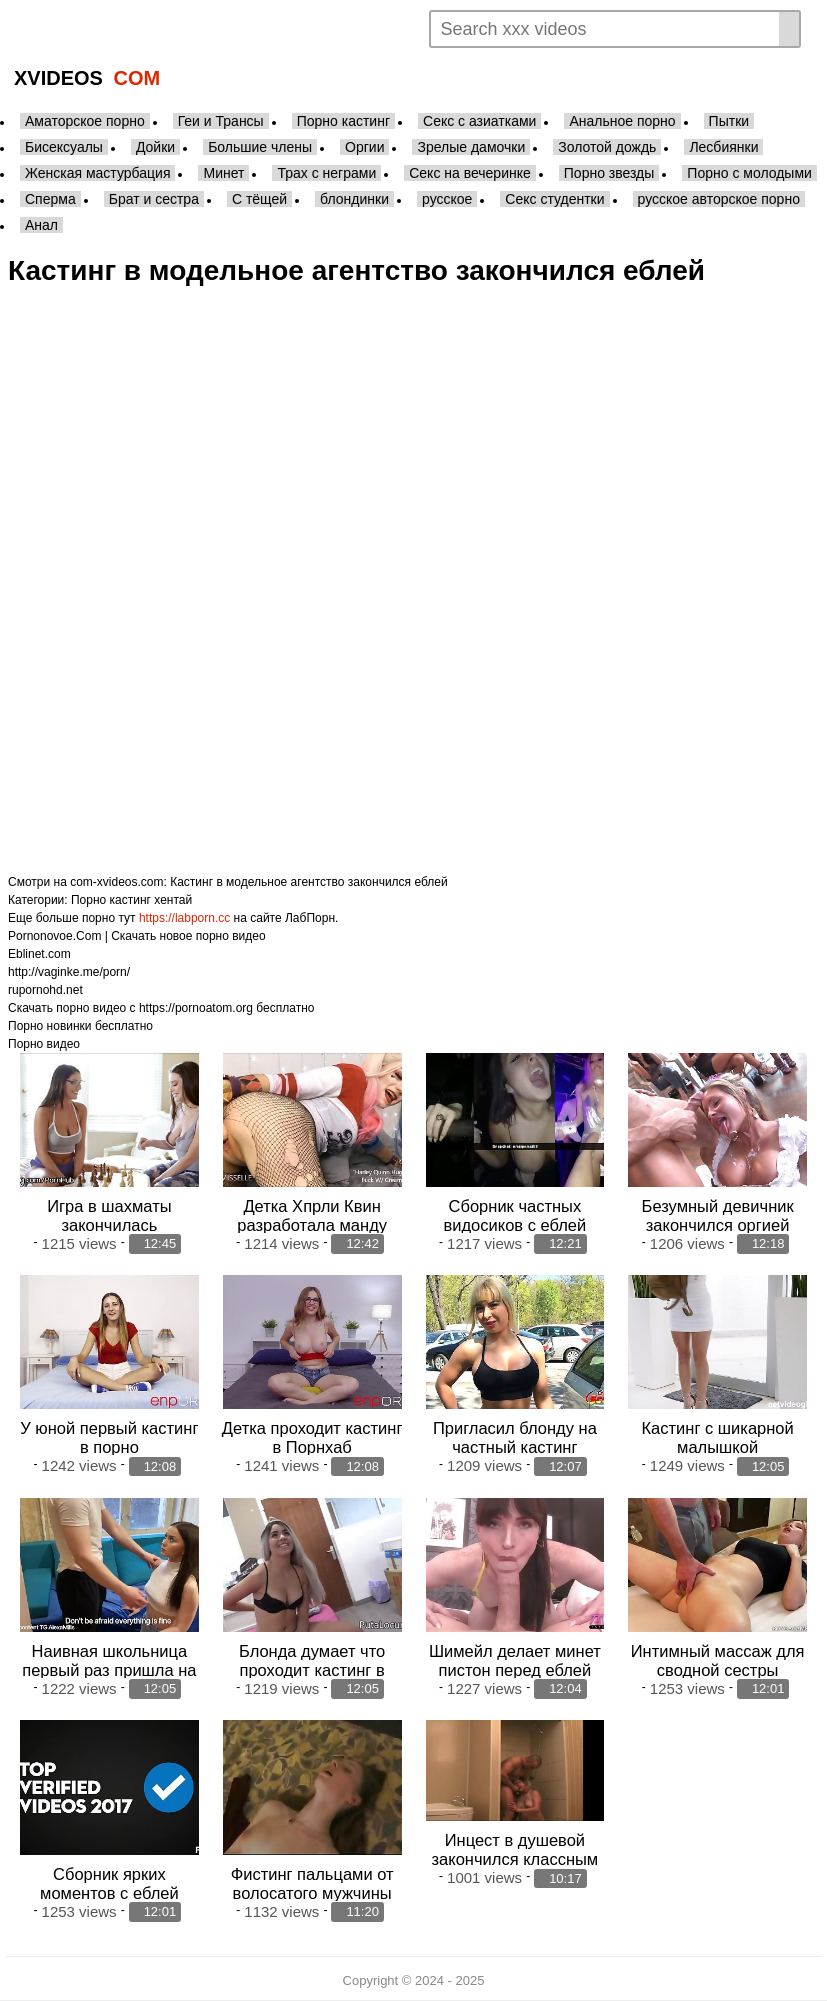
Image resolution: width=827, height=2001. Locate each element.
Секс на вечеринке (470, 173)
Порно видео (44, 1044)
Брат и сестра (154, 199)
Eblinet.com (39, 954)
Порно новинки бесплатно (80, 1026)
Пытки (729, 121)
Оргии (364, 147)
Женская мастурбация (97, 173)
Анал (41, 225)
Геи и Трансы (221, 121)
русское (447, 199)
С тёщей (259, 199)
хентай (173, 900)
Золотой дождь (607, 147)
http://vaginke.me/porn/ (69, 972)
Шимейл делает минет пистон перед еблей (515, 1660)
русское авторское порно (719, 199)
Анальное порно (622, 121)
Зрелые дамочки (471, 147)
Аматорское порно (85, 121)
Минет (223, 173)
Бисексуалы (64, 147)
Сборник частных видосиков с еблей (515, 1215)
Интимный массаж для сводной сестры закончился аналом (718, 1670)
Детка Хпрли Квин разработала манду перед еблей (312, 1225)
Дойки (155, 147)
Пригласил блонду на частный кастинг (515, 1437)
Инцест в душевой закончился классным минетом (515, 1859)
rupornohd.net (45, 990)
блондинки (354, 199)
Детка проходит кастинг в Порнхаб (312, 1437)
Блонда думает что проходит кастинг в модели (312, 1670)
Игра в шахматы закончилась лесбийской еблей (109, 1225)
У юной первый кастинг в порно (109, 1437)
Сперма (50, 199)
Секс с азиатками (479, 121)
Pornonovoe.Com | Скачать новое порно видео (137, 936)
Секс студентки (554, 199)
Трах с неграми (326, 173)
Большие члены (260, 147)
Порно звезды (609, 173)
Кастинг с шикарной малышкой (717, 1437)
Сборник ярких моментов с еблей (109, 1883)
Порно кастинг (343, 121)
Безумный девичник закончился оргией (718, 1215)
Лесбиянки (723, 147)
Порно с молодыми (749, 173)
